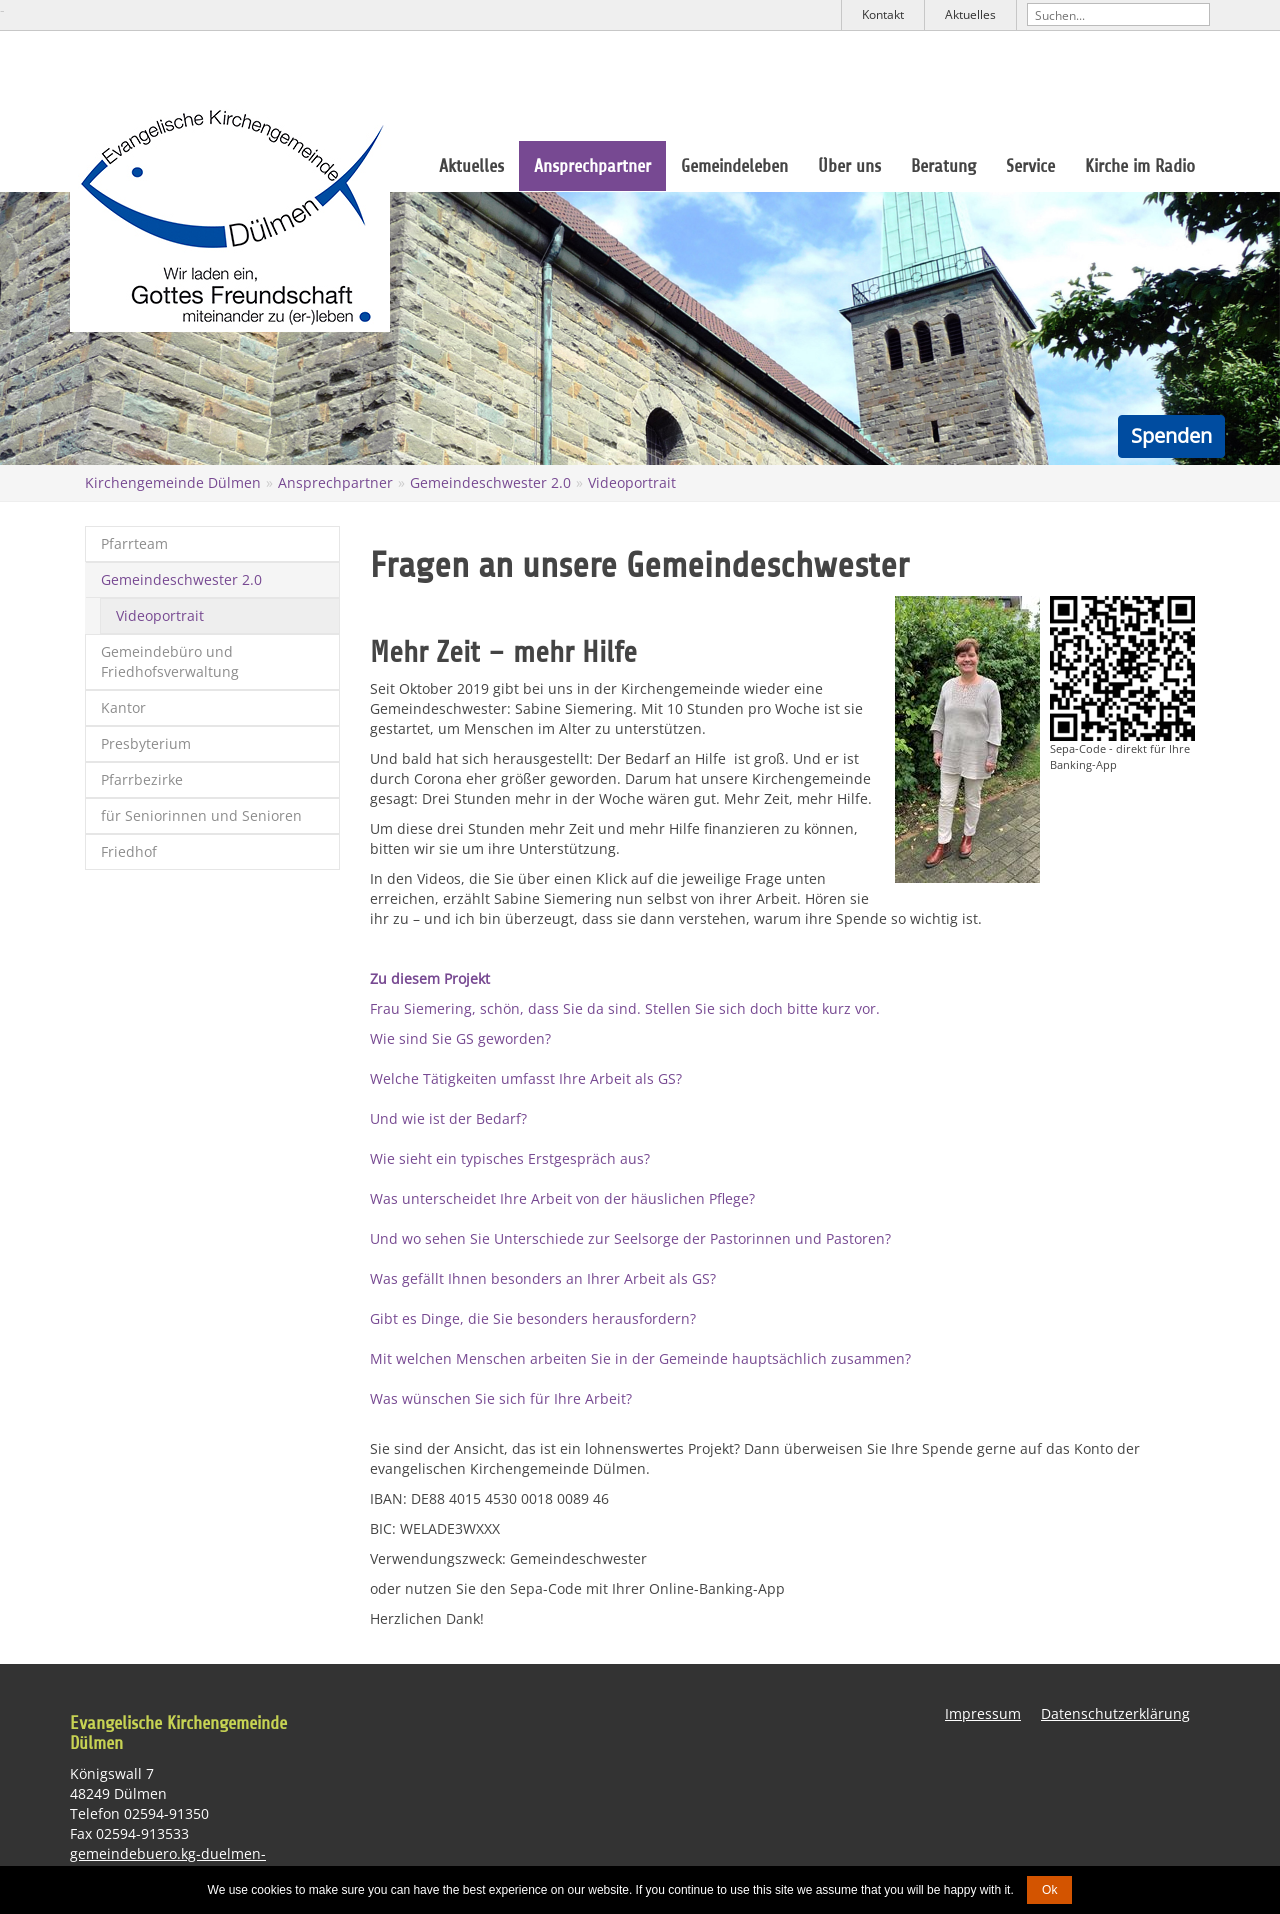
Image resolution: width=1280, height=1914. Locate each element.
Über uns (849, 166)
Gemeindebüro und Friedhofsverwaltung (170, 661)
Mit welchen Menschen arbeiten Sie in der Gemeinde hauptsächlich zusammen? (640, 1358)
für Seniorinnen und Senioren (201, 815)
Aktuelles (970, 14)
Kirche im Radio (1140, 166)
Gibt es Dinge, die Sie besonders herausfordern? (533, 1318)
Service (1030, 166)
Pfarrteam (134, 543)
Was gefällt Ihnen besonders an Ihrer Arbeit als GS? (543, 1278)
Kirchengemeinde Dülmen (173, 482)
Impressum (983, 1713)
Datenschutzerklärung (1115, 1713)
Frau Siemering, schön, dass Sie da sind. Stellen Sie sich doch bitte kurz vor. (625, 1008)
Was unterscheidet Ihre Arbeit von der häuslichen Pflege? (562, 1198)
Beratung (943, 166)
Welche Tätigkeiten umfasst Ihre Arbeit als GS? (526, 1078)
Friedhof (129, 851)
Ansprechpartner (592, 166)
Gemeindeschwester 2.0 (490, 482)
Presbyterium (146, 743)
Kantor (123, 707)
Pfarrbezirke (142, 779)
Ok (1049, 1890)
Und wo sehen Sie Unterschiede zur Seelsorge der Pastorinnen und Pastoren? (630, 1238)
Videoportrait (632, 482)
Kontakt (883, 14)
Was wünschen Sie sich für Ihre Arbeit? (501, 1398)
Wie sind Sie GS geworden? (460, 1038)
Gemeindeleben (734, 166)
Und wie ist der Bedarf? (448, 1118)
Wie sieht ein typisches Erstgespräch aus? (510, 1158)
